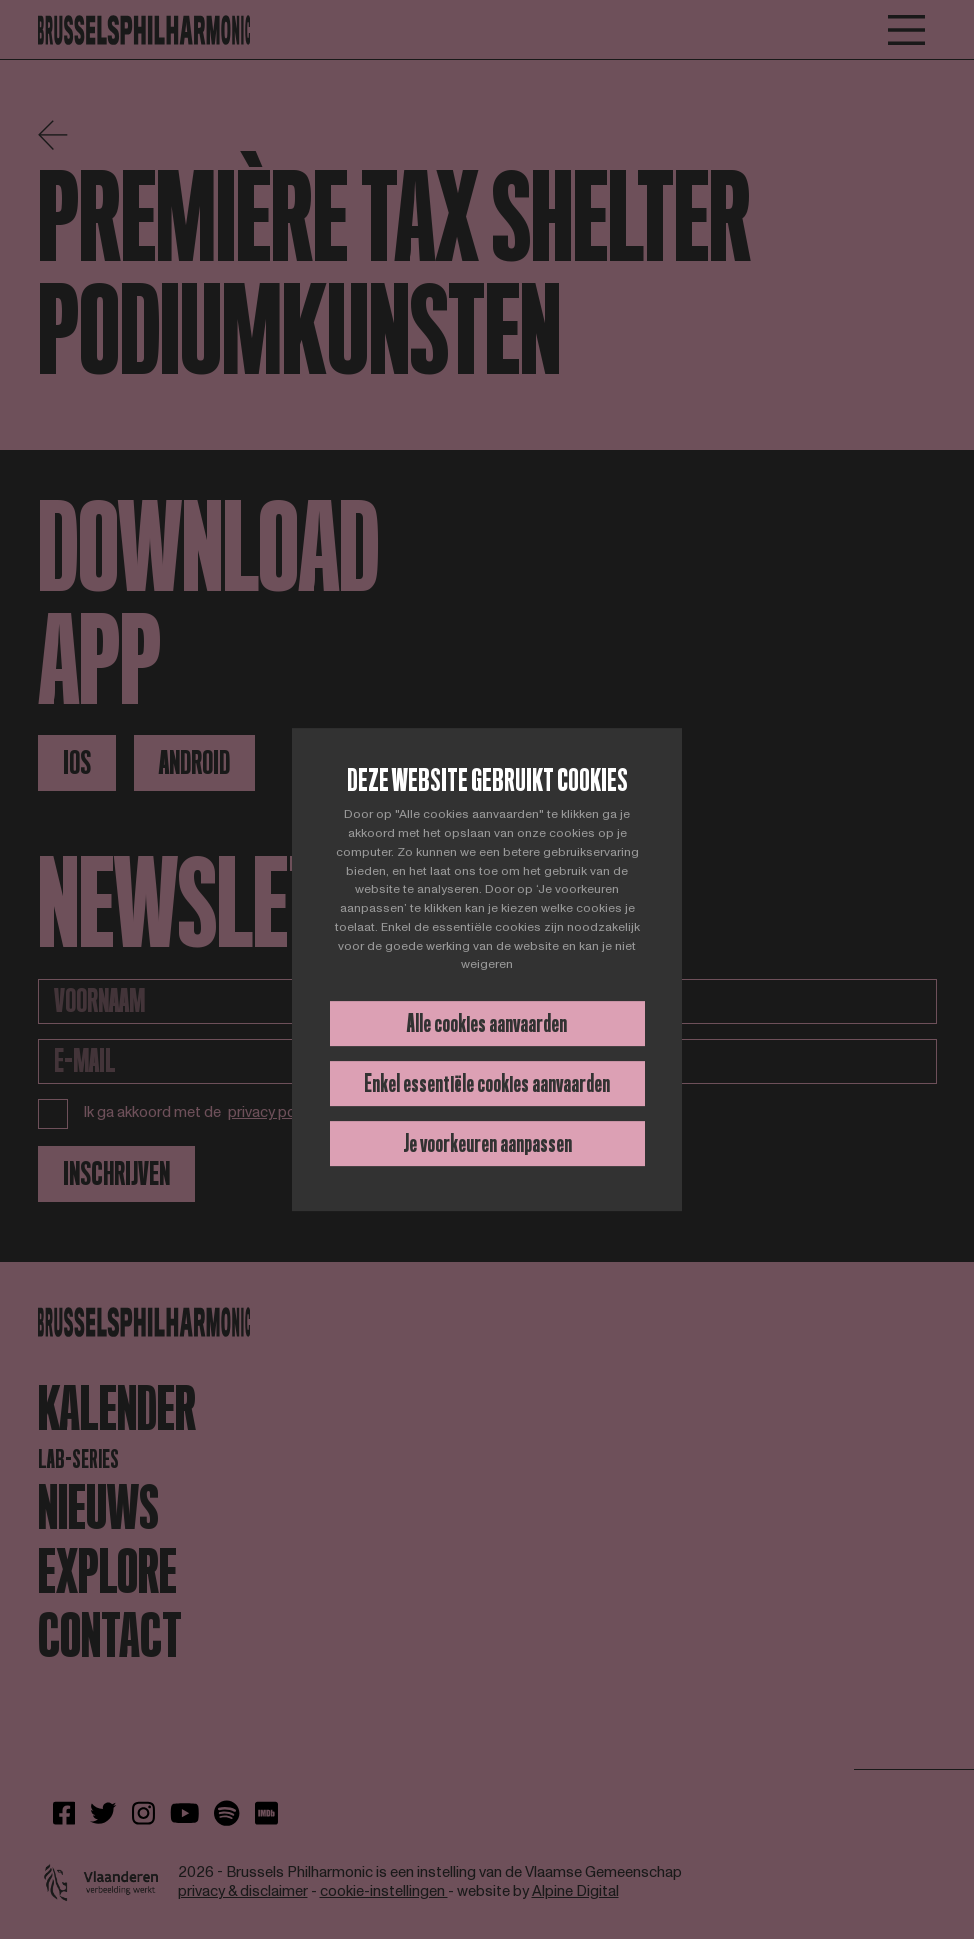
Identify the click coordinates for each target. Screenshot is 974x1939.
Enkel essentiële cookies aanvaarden (487, 1083)
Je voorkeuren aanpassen (487, 1143)
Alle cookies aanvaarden (487, 1023)
